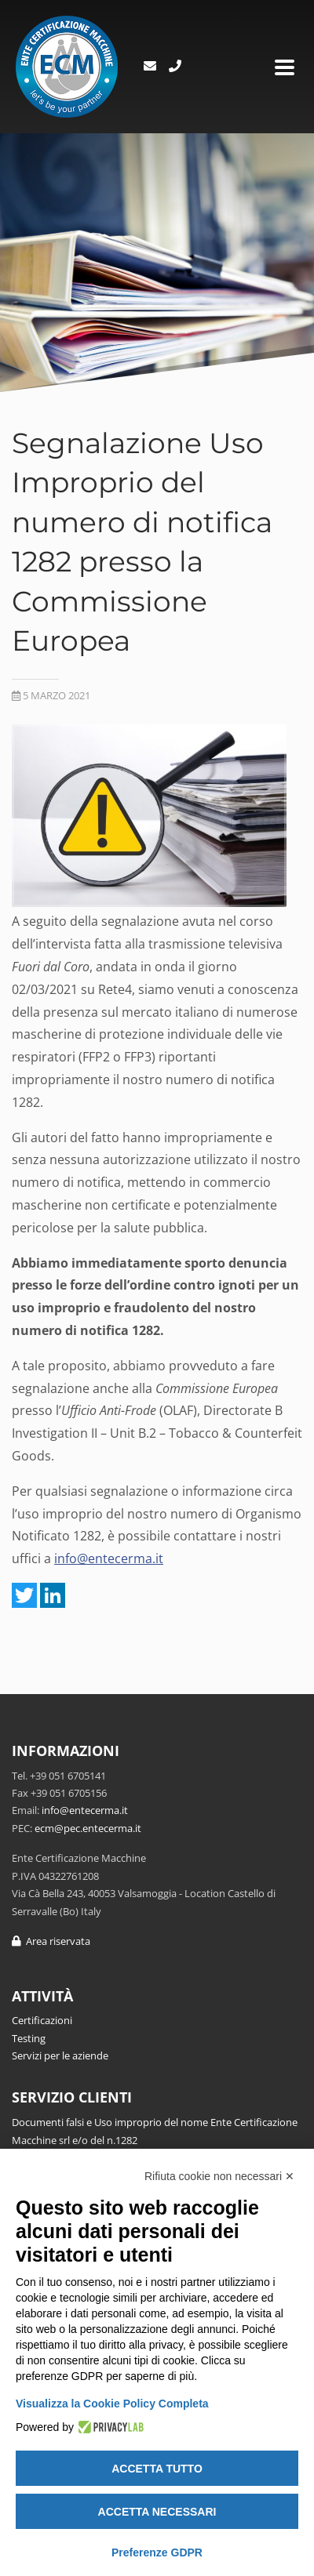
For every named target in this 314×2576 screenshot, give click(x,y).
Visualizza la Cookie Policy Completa (112, 2403)
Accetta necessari (157, 2511)
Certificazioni (42, 2020)
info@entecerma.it (108, 1558)
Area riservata (51, 1941)
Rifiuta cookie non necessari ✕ (219, 2176)
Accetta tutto (157, 2468)
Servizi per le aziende (60, 2055)
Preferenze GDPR (157, 2552)
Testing (29, 2038)
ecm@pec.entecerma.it (88, 1828)
